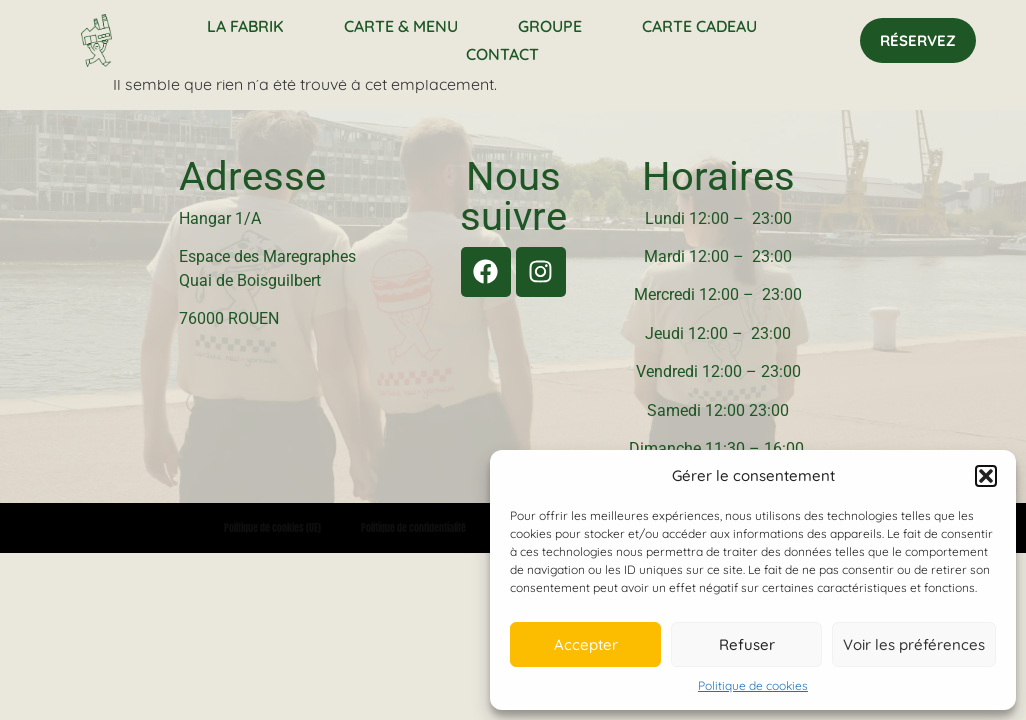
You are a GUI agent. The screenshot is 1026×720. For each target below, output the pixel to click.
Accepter (586, 644)
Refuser (747, 644)
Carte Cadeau (699, 26)
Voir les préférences (914, 644)
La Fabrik (245, 26)
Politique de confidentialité (413, 527)
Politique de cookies (753, 685)
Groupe (550, 26)
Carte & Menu (401, 26)
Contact (502, 54)
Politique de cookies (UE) (272, 527)
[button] (986, 476)
